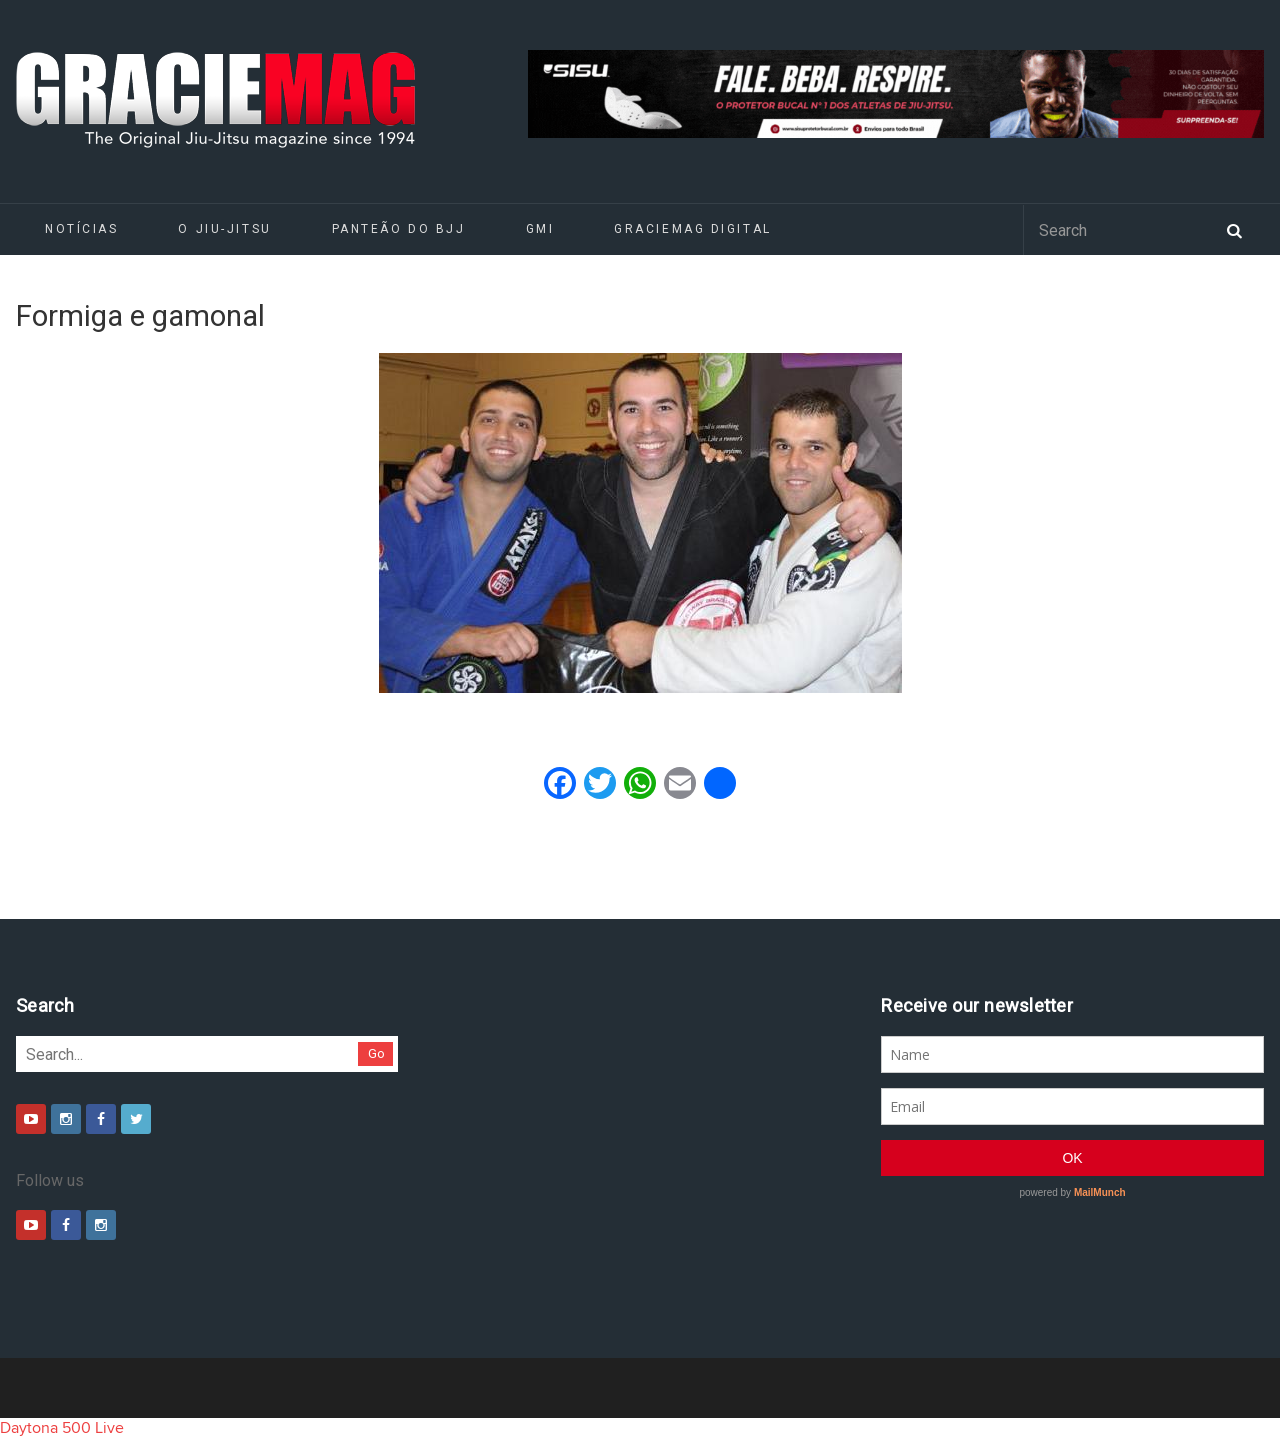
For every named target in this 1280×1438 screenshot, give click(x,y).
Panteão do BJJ (399, 229)
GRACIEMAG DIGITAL (693, 229)
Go (376, 1053)
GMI (540, 229)
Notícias (81, 229)
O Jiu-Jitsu (224, 229)
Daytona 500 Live (62, 1428)
